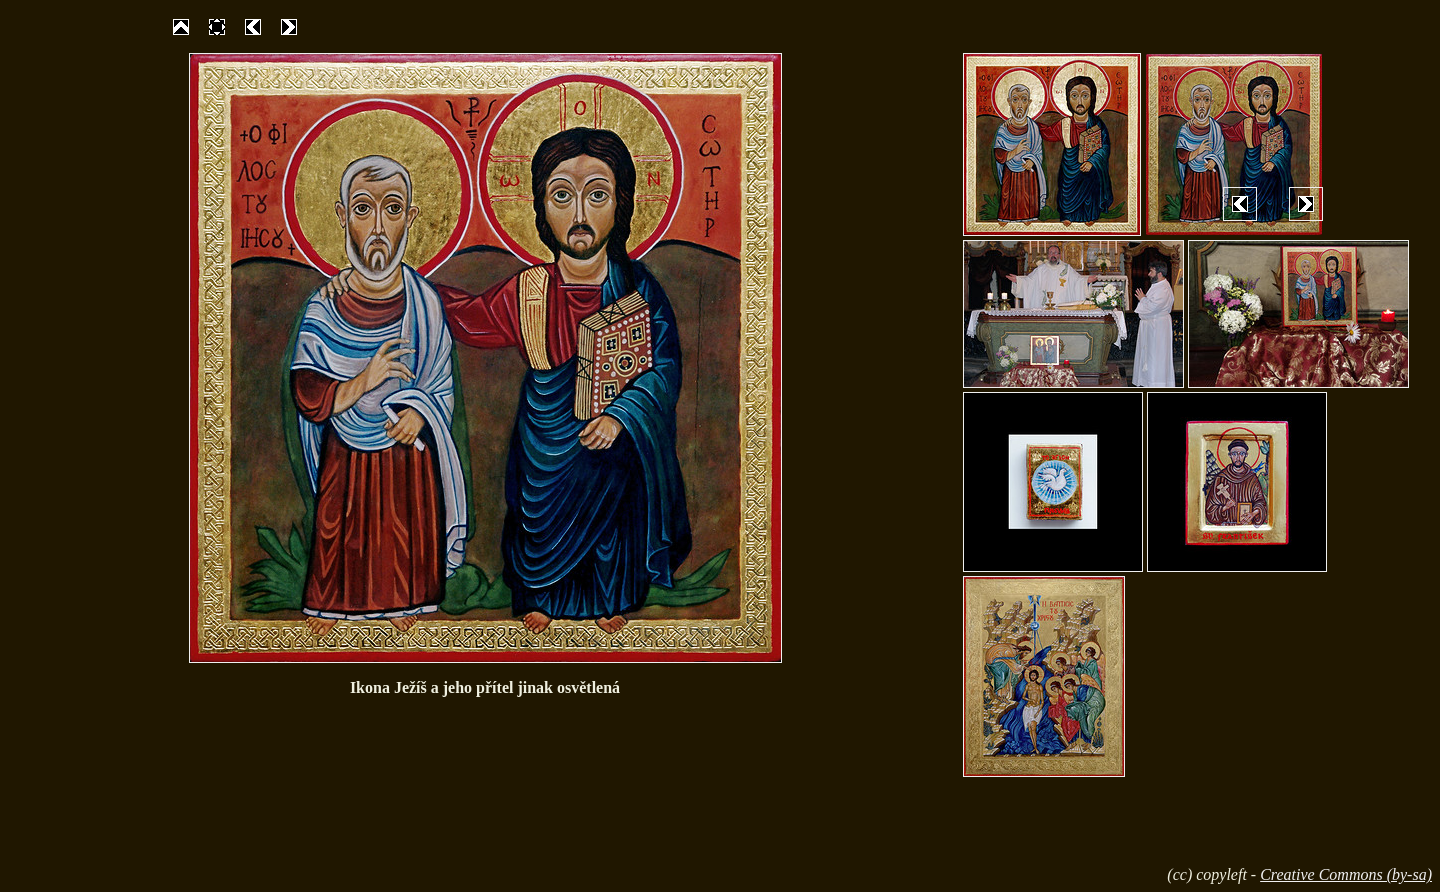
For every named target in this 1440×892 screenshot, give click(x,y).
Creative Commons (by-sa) (1346, 874)
